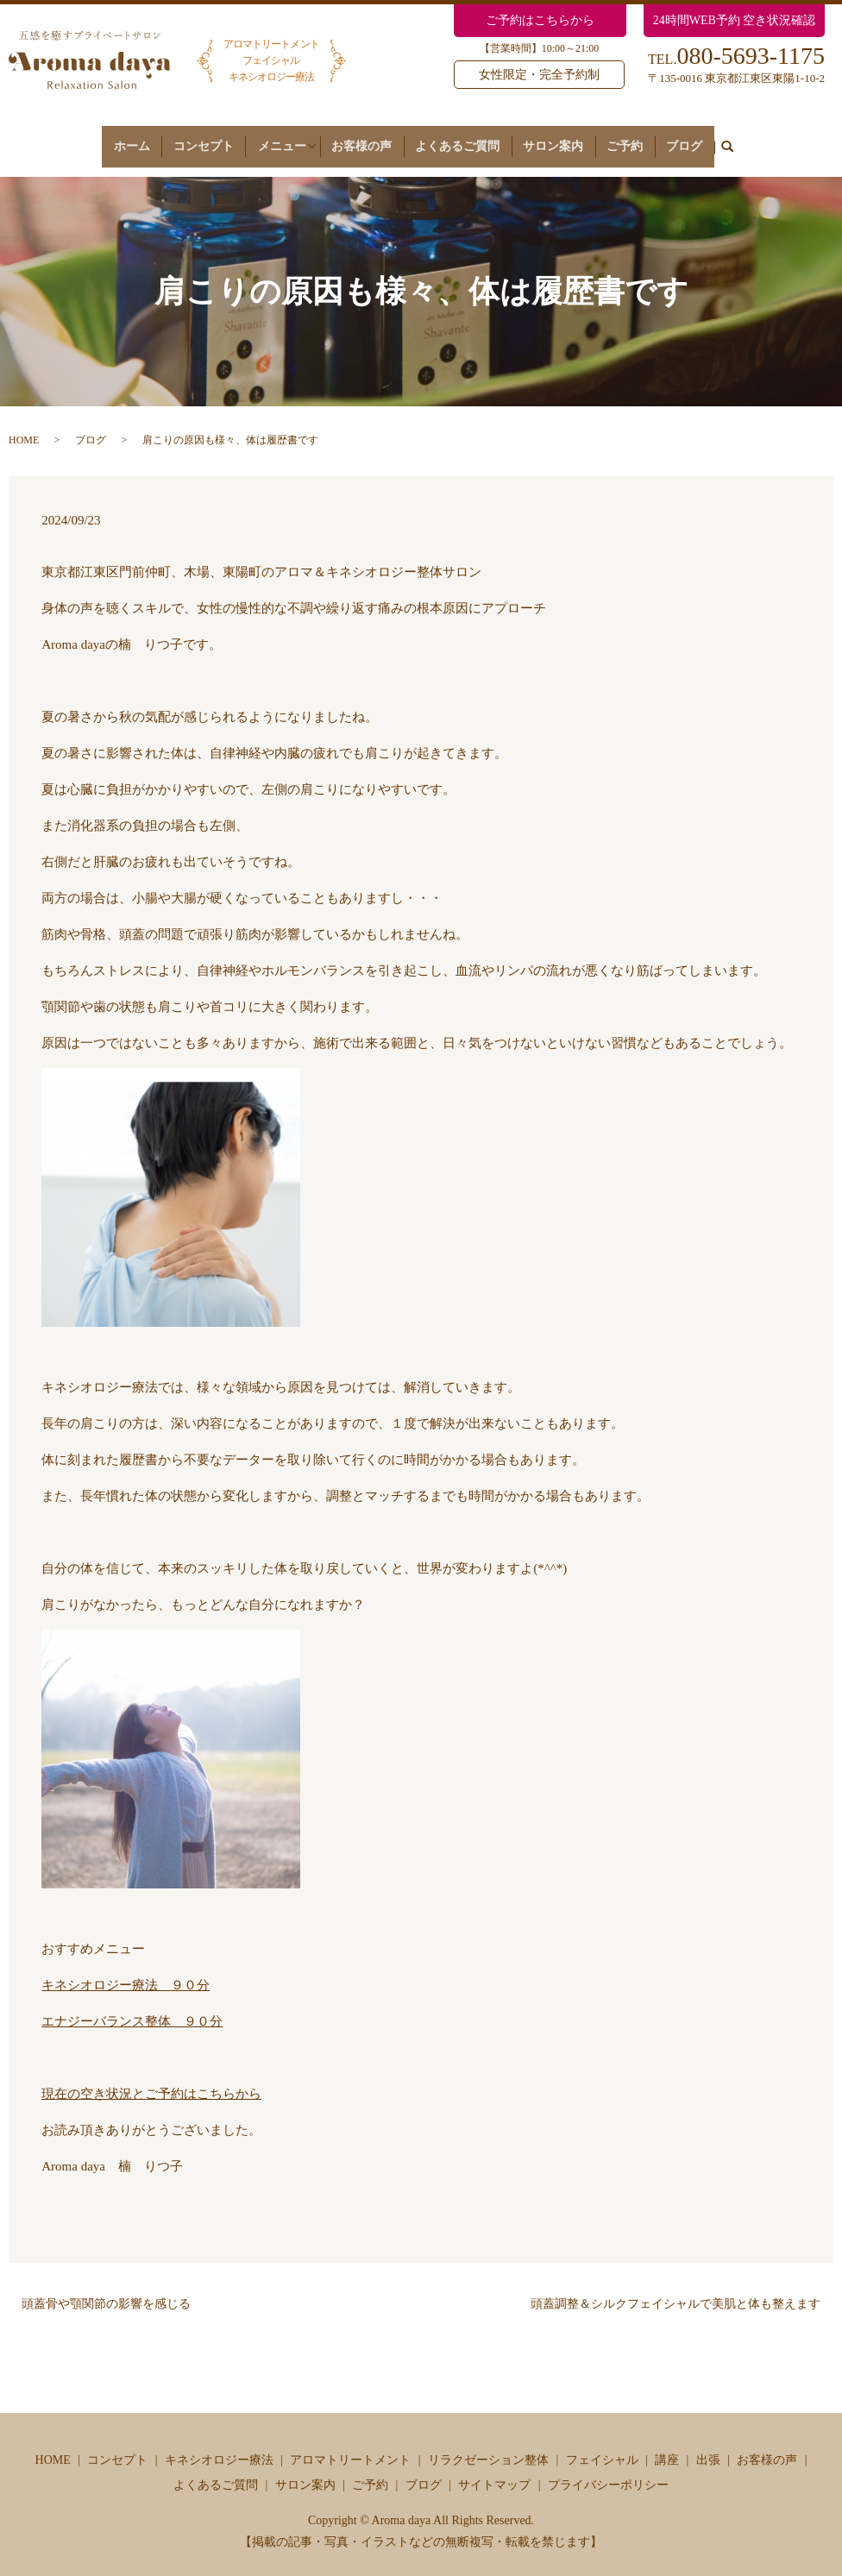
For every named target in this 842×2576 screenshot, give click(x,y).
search (713, 140)
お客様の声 (376, 138)
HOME (24, 425)
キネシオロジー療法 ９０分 (125, 1969)
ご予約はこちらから (540, 20)
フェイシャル (602, 2444)
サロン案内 (555, 138)
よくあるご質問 (466, 138)
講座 (667, 2444)
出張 (708, 2444)
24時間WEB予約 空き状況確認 (734, 20)
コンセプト (208, 138)
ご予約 (620, 138)
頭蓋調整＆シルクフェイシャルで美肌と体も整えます (675, 2288)
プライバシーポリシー (608, 2469)
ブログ (673, 138)
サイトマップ (494, 2469)
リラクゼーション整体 (488, 2444)
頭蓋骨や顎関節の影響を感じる (106, 2288)
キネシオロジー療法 (219, 2444)
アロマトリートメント (350, 2444)
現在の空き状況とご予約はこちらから (151, 2078)
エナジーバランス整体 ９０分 (132, 2006)
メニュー (289, 138)
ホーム (143, 138)
